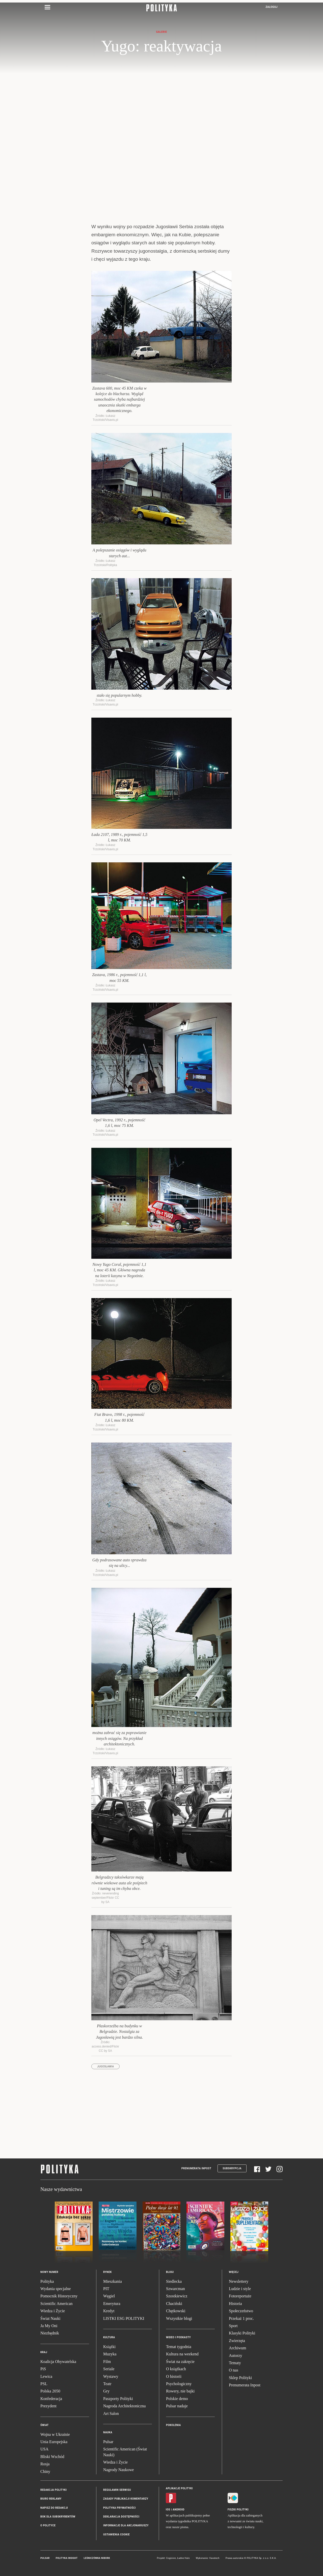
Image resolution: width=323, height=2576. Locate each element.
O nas (233, 2370)
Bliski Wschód (52, 2456)
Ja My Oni (49, 2326)
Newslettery (238, 2281)
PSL (43, 2384)
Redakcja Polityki (53, 2490)
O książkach (176, 2369)
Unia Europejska (53, 2442)
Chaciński (174, 2303)
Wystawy (110, 2376)
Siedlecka (174, 2281)
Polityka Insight (67, 2558)
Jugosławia (105, 2066)
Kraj (43, 2352)
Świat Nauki (50, 2318)
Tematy (235, 2363)
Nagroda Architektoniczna (124, 2406)
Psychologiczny (179, 2384)
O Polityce (48, 2525)
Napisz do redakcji (54, 2507)
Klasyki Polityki (242, 2333)
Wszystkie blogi (179, 2318)
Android (179, 2509)
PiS (43, 2369)
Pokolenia (173, 2425)
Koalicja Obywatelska (58, 2361)
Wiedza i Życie (52, 2311)
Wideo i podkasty (178, 2337)
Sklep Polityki (240, 2378)
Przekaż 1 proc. (241, 2318)
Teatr (107, 2384)
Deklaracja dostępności (121, 2516)
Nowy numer (49, 2272)
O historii (173, 2376)
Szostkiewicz (176, 2296)
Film (107, 2361)
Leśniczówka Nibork (97, 2558)
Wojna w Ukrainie (55, 2434)
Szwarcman (175, 2289)
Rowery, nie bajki (180, 2391)
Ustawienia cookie (116, 2534)
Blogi (170, 2272)
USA (44, 2449)
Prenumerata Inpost (196, 2168)
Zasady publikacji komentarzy (125, 2498)
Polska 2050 (50, 2391)
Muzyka (109, 2354)
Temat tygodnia (178, 2347)
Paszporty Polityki (118, 2398)
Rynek (107, 2272)
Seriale (108, 2369)
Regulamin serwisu (117, 2490)
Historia (235, 2303)
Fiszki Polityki (238, 2509)
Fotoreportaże (240, 2296)
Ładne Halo (183, 2558)
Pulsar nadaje (177, 2406)
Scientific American (56, 2303)
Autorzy (235, 2355)
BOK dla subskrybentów (57, 2516)
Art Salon (111, 2413)
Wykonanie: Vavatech (208, 2558)
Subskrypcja (232, 2168)
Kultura (109, 2337)
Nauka (107, 2432)
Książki (109, 2347)
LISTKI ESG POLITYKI (123, 2318)
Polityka (47, 2281)
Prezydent (48, 2406)
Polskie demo (177, 2398)
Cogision (171, 2558)
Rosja (44, 2464)
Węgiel (109, 2296)
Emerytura (111, 2303)
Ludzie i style (240, 2289)
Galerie (161, 32)
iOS (168, 2509)
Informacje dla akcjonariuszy (126, 2525)
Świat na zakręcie (180, 2361)
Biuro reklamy (51, 2498)
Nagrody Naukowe (118, 2470)
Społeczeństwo (241, 2311)
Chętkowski (175, 2311)
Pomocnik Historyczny (58, 2296)
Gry (106, 2391)
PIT (106, 2289)
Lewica (46, 2376)
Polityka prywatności (119, 2507)
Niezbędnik (49, 2333)
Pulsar (108, 2442)
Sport (233, 2326)
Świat (44, 2425)
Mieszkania (112, 2281)
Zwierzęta (237, 2340)
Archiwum (237, 2348)
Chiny (45, 2471)
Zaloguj (271, 7)
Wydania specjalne (55, 2289)
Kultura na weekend (182, 2354)
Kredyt (108, 2311)
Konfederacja (51, 2398)
